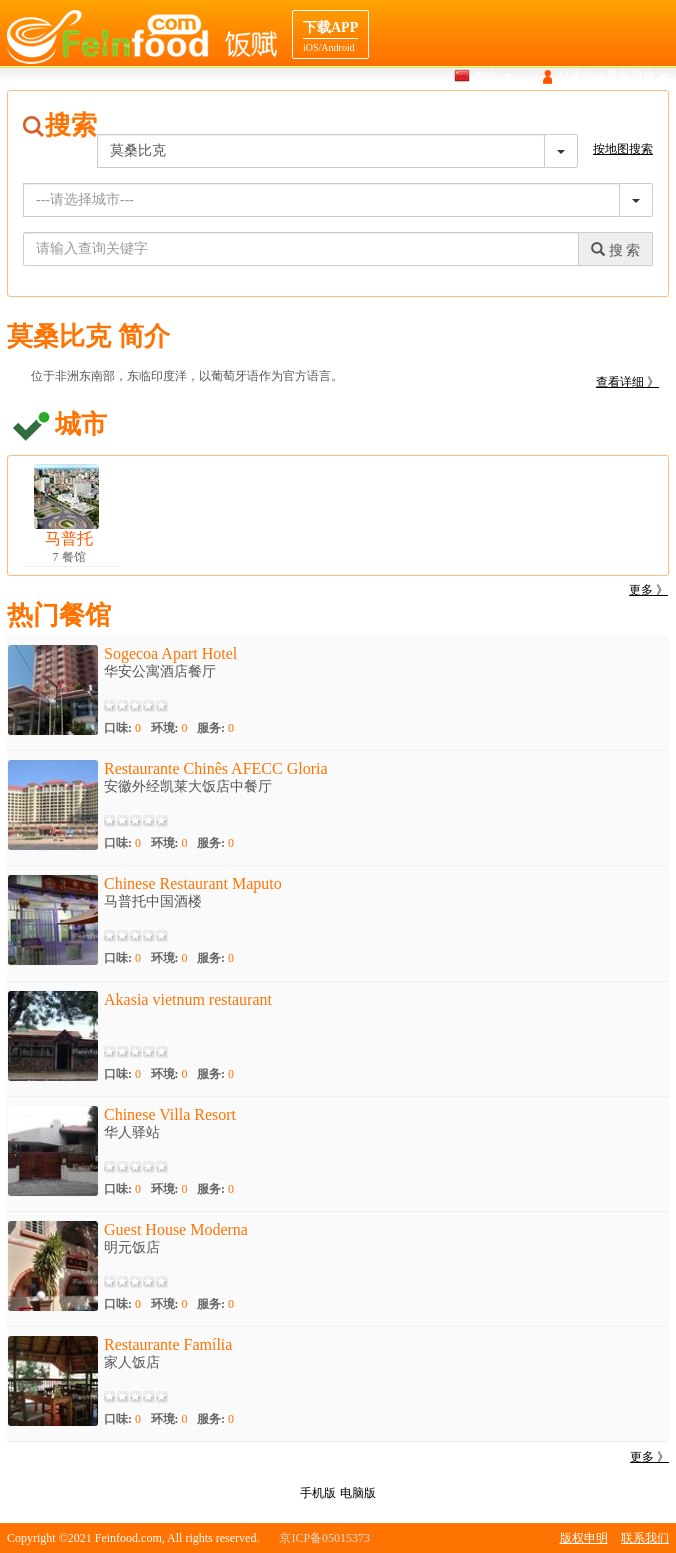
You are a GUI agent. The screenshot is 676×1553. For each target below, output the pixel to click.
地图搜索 (421, 114)
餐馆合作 (645, 114)
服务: (215, 728)
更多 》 (648, 590)
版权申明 (584, 1538)
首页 (291, 114)
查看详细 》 (627, 382)
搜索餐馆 (350, 114)
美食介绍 (491, 114)
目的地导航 (568, 114)
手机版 (318, 1493)
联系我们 (645, 1538)
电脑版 (358, 1493)
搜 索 (615, 250)
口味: (122, 728)
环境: (169, 728)
